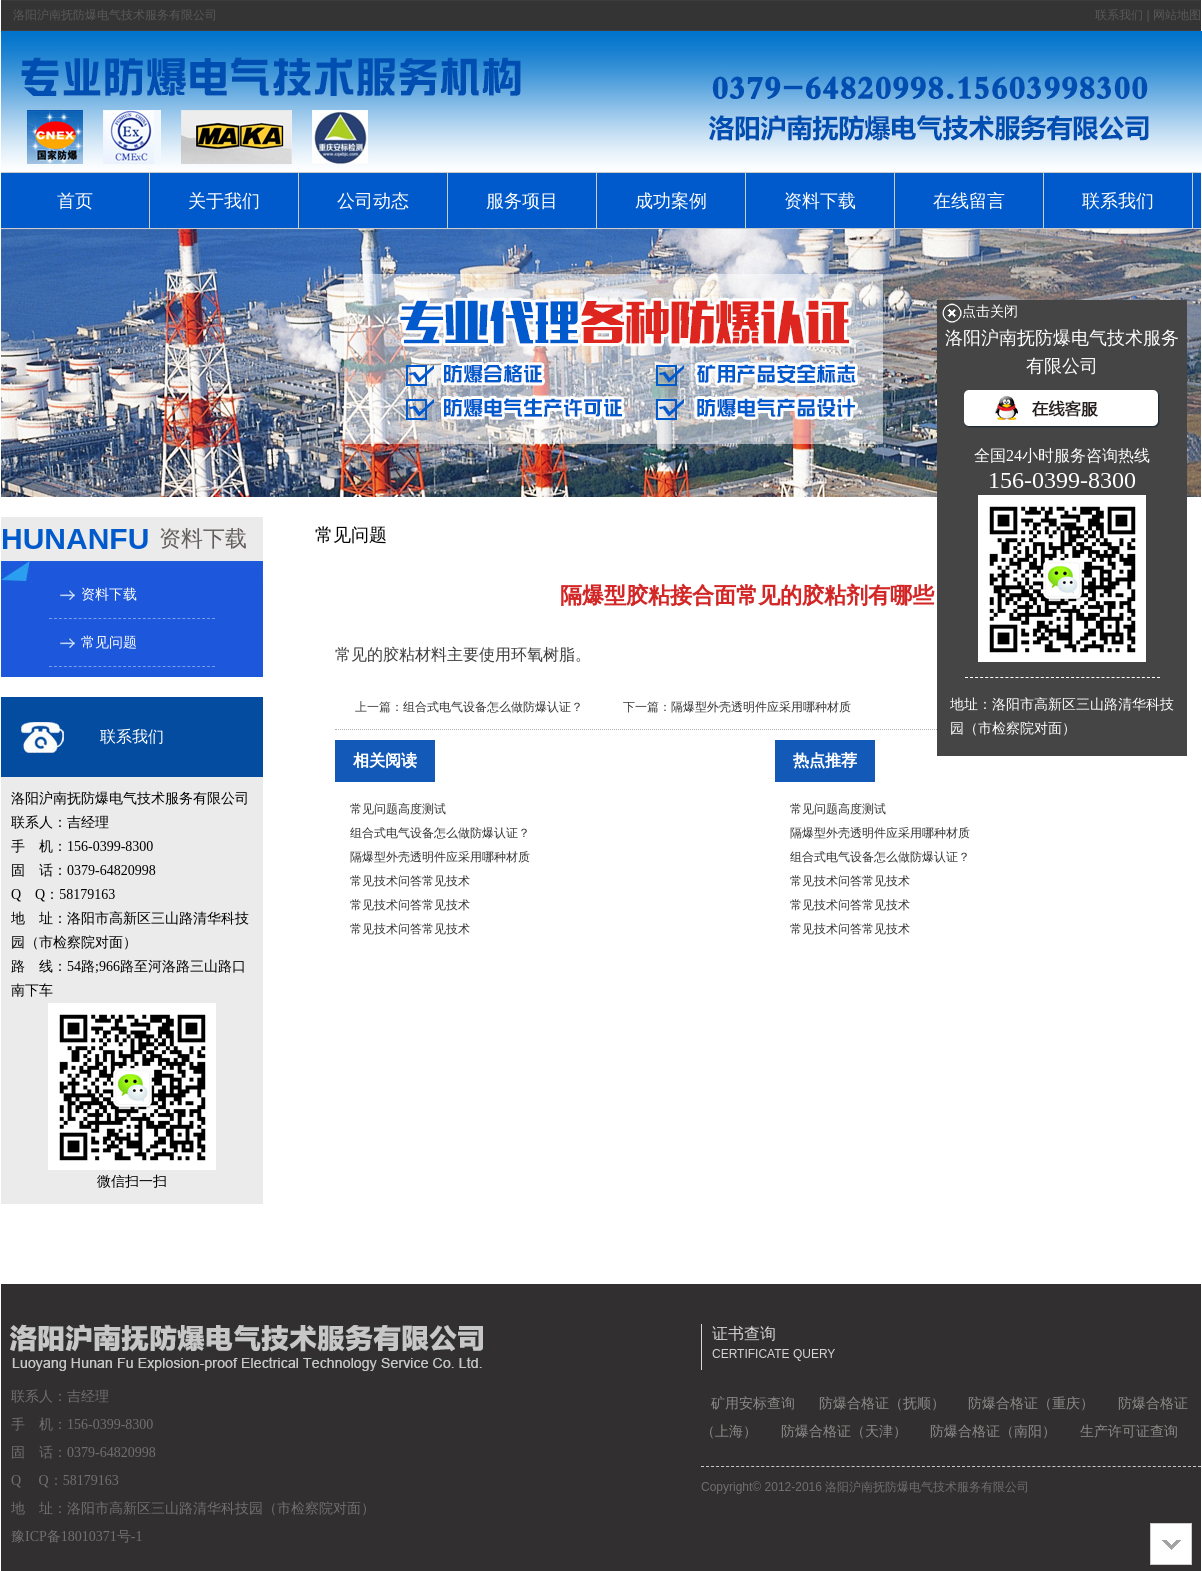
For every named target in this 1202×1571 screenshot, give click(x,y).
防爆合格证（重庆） (1031, 1403)
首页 (75, 201)
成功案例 (671, 201)
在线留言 (969, 201)
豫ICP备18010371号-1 (76, 1536)
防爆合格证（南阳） (993, 1431)
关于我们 (224, 201)
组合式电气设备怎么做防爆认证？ (493, 707)
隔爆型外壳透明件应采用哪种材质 (761, 707)
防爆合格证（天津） (844, 1431)
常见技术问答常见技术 (410, 881)
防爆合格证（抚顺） (882, 1403)
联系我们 (1119, 15)
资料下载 (820, 201)
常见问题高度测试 (398, 809)
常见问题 (109, 642)
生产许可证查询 (1129, 1431)
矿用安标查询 (753, 1403)
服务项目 (522, 201)
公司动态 (373, 201)
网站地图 (1177, 15)
